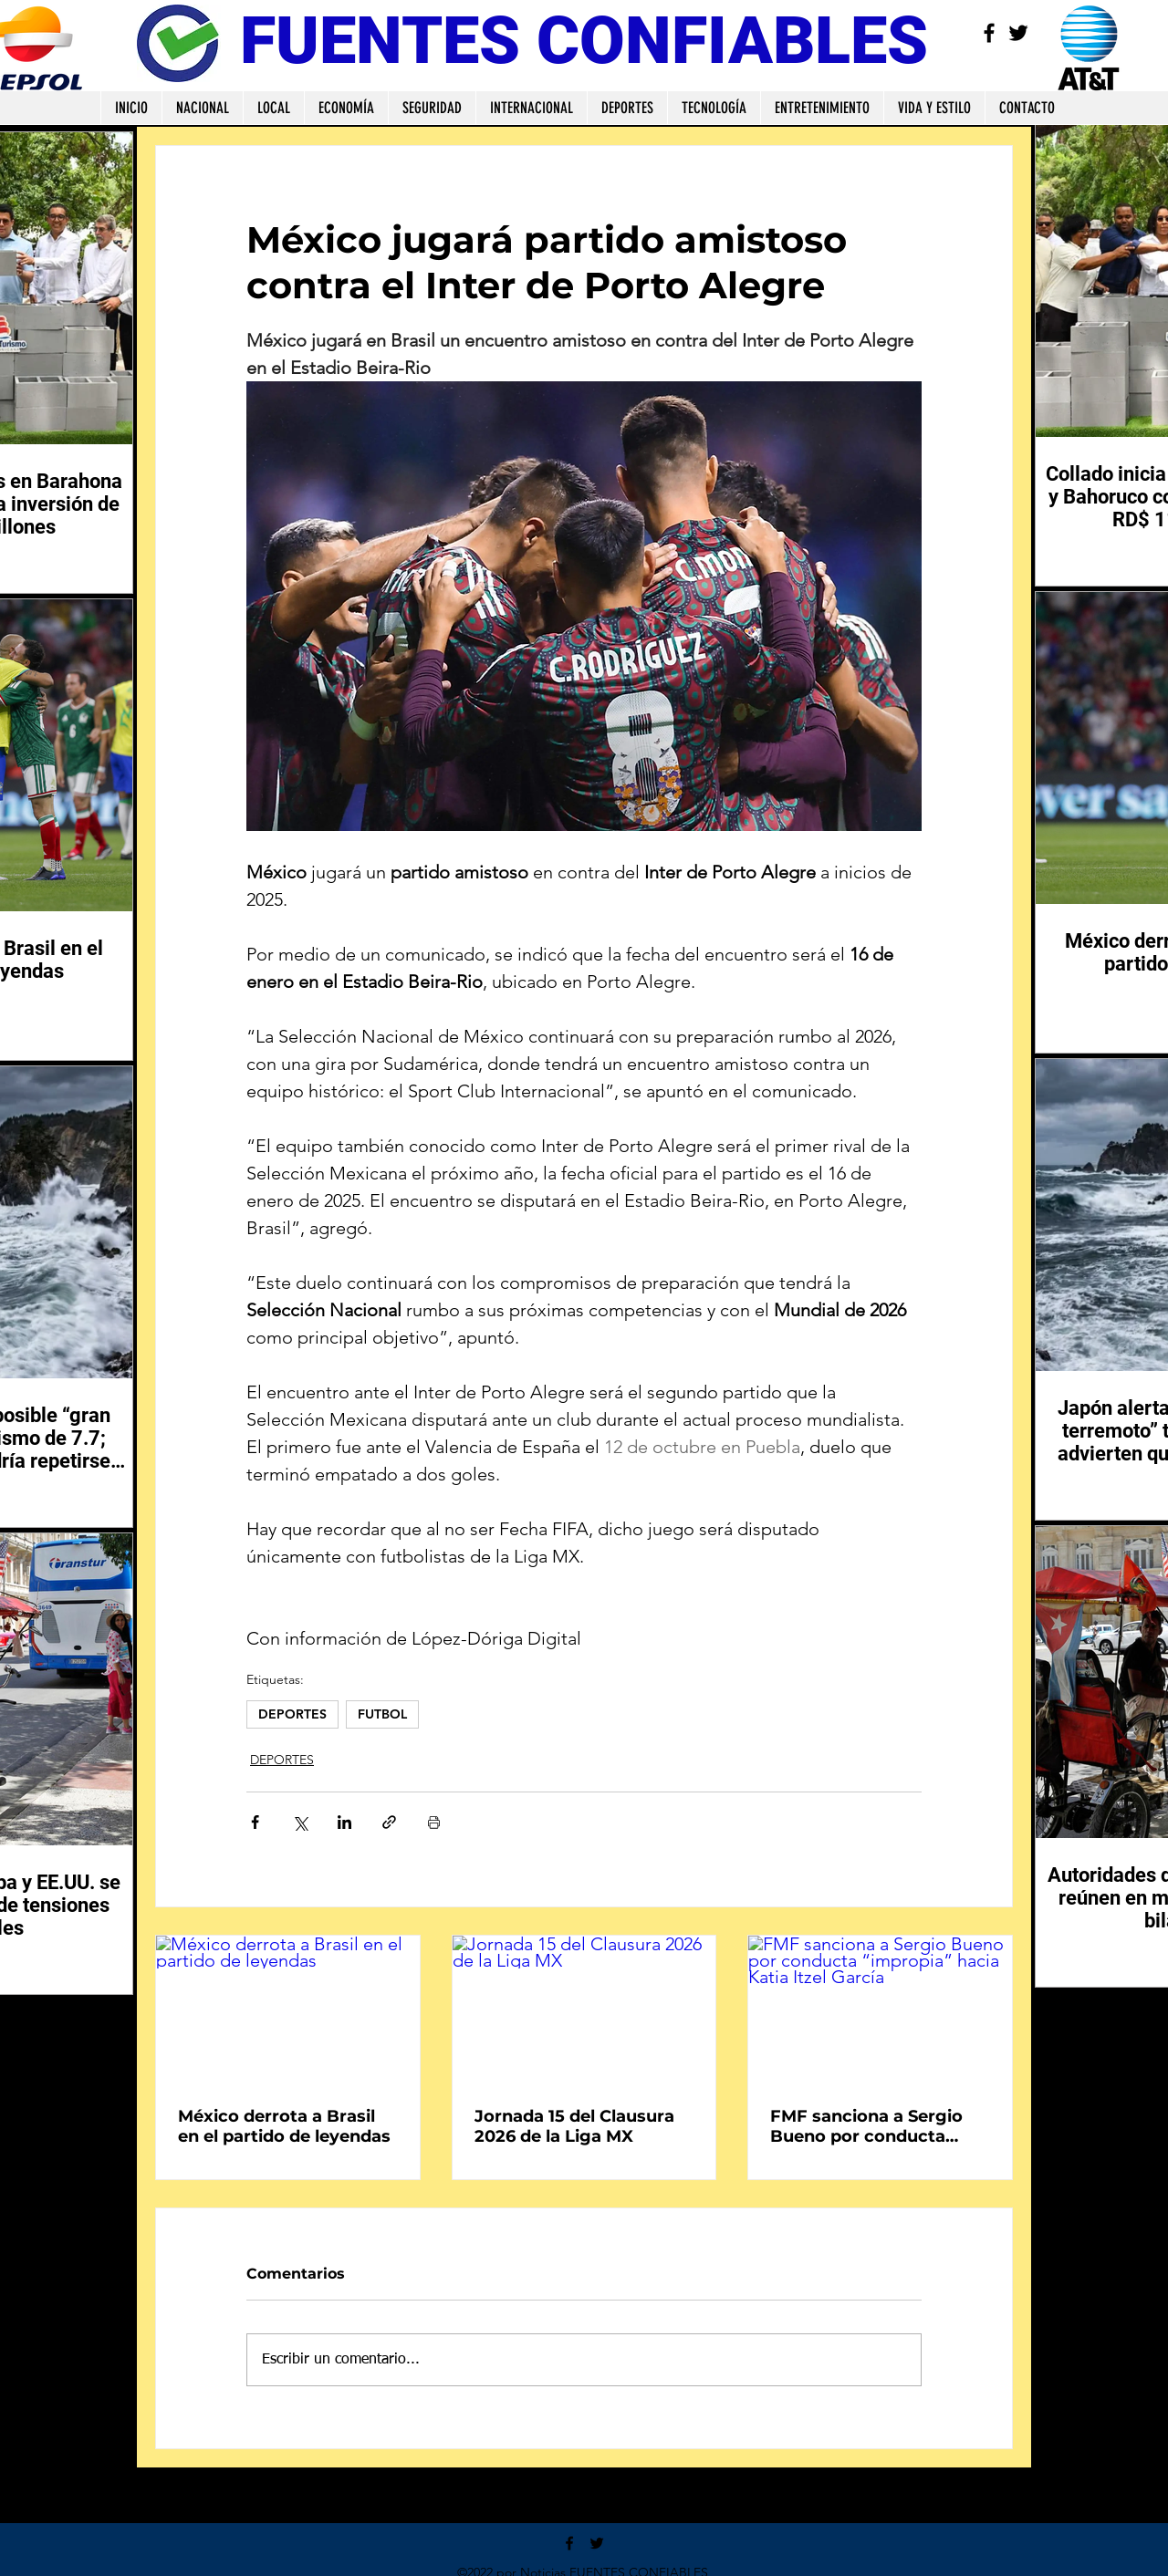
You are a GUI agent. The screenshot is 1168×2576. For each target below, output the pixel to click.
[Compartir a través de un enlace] (389, 1822)
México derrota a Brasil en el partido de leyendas (284, 2126)
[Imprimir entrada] (434, 1822)
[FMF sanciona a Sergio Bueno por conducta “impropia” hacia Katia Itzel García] (880, 2009)
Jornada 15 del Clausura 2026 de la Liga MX (574, 2126)
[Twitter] (1018, 33)
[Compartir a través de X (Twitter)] (299, 1822)
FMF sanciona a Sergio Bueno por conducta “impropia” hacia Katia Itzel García (866, 2126)
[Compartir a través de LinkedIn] (344, 1822)
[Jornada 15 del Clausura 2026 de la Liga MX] (584, 2009)
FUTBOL (382, 1714)
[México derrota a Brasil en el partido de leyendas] (288, 2009)
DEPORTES (292, 1714)
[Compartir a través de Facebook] (255, 1822)
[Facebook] (989, 33)
